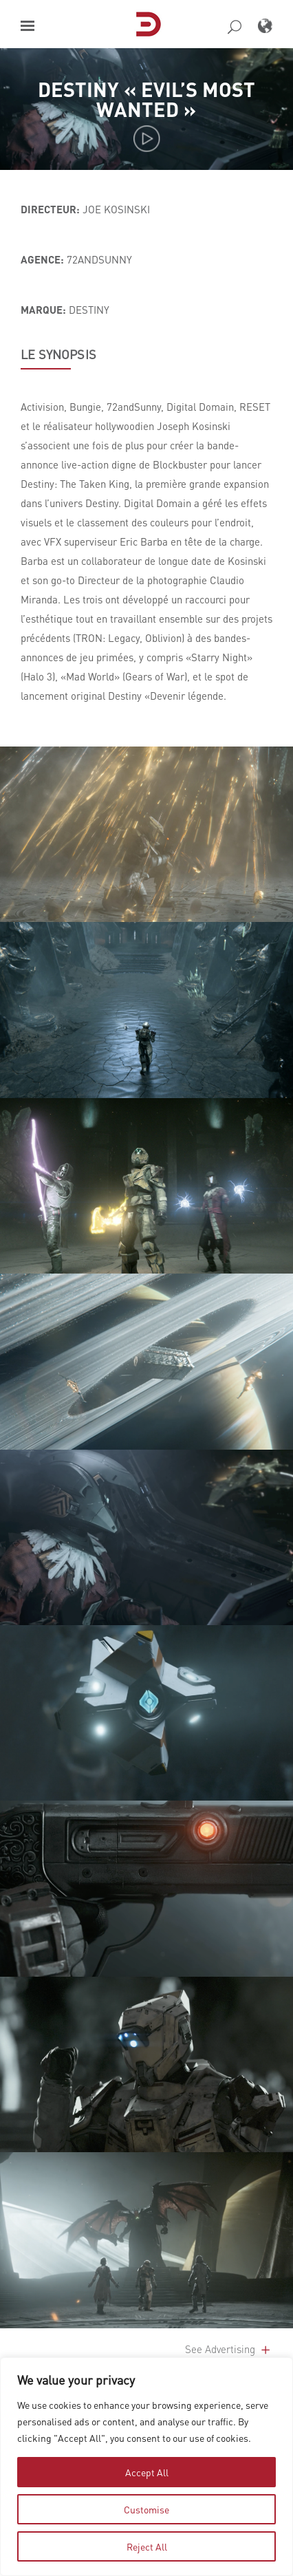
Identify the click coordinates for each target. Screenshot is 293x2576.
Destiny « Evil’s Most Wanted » (146, 98)
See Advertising (228, 2349)
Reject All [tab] (147, 2546)
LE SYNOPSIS (58, 354)
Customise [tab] (146, 2509)
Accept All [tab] (147, 2472)
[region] (146, 2466)
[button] (27, 26)
